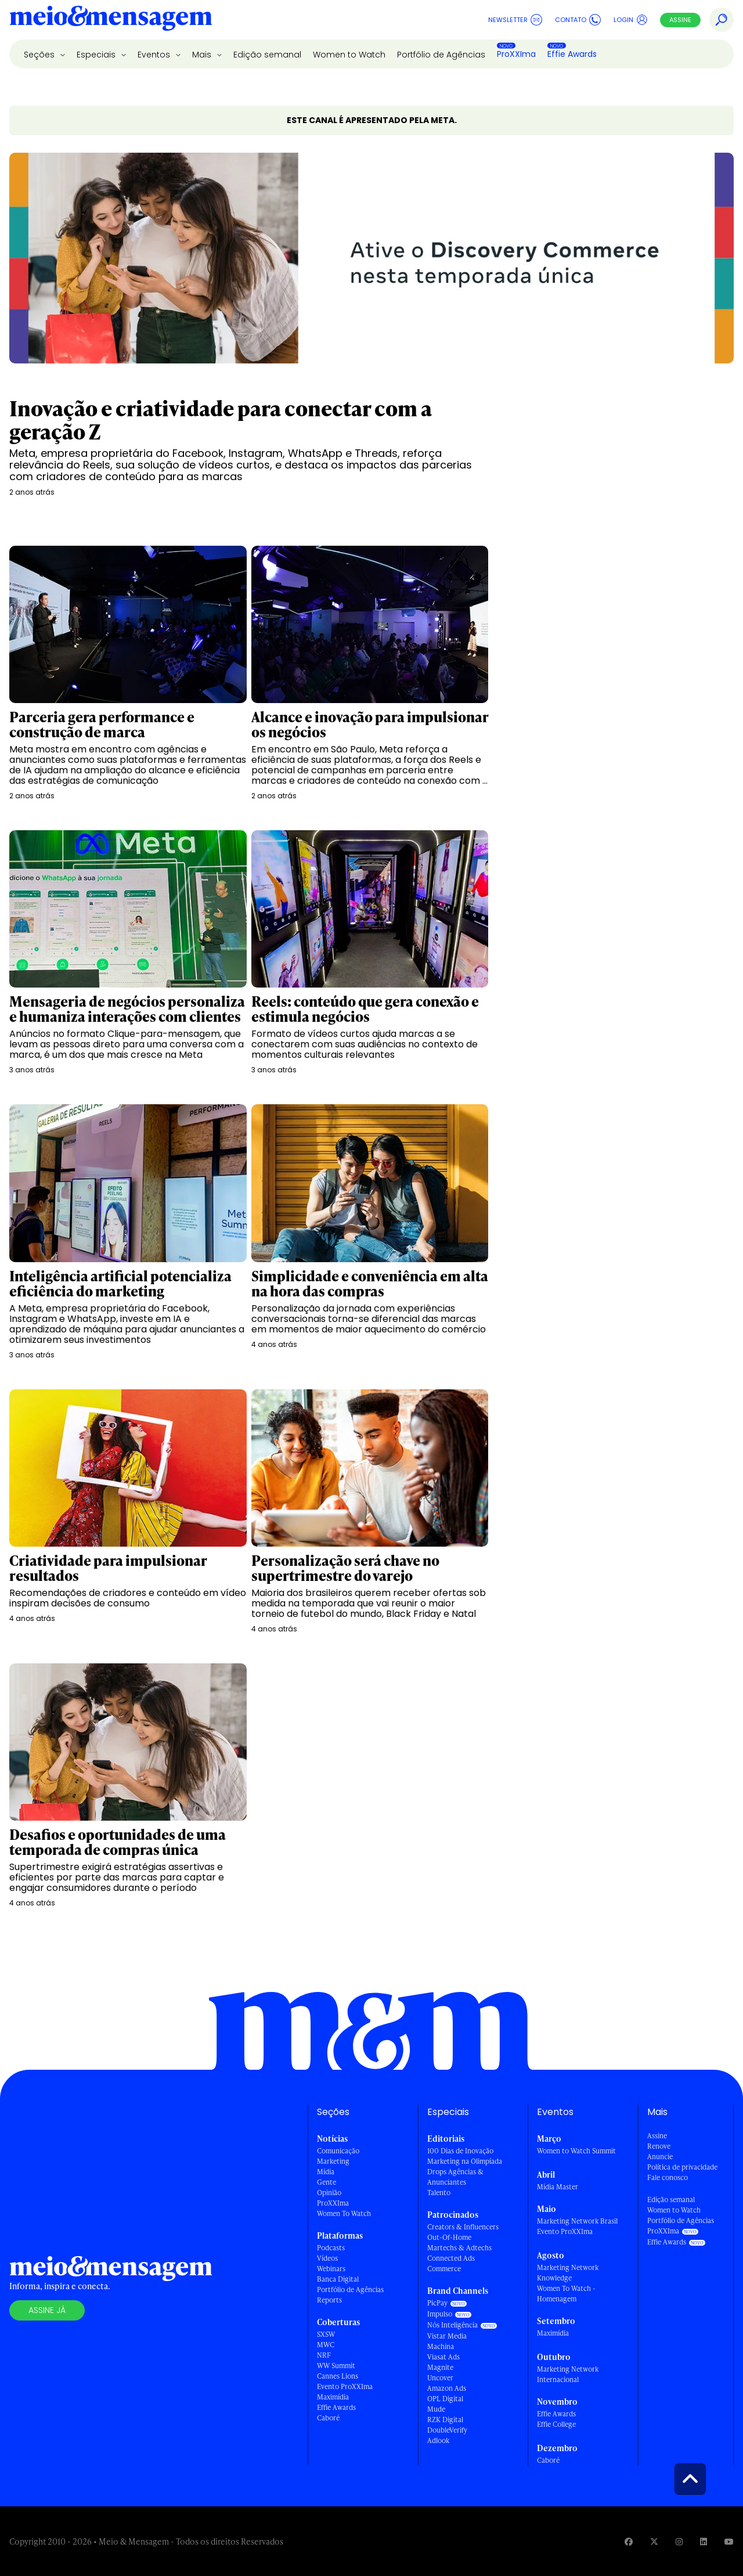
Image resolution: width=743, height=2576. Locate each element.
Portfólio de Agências (441, 54)
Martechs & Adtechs (459, 2248)
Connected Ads (451, 2258)
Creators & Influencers (463, 2227)
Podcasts (331, 2248)
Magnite (440, 2367)
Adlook (438, 2440)
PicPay (437, 2303)
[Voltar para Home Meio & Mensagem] (110, 20)
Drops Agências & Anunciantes (455, 2177)
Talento (438, 2192)
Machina (440, 2346)
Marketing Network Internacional (567, 2374)
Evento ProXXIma (345, 2386)
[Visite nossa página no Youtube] (729, 2541)
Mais (203, 54)
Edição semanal (267, 54)
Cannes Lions (337, 2376)
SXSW (326, 2334)
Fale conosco (667, 2177)
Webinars (331, 2269)
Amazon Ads (446, 2388)
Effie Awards (572, 54)
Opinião (329, 2192)
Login (631, 20)
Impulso (439, 2314)
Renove (658, 2146)
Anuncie (660, 2156)
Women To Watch (344, 2213)
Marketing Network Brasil (577, 2221)
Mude (436, 2409)
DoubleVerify (447, 2430)
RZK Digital (445, 2419)
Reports (329, 2300)
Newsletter (515, 20)
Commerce (444, 2269)
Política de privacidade (682, 2167)
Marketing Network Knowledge (567, 2272)
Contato (578, 20)
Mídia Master (557, 2187)
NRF (324, 2355)
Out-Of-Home (449, 2237)
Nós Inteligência (452, 2325)
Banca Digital (338, 2279)
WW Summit (336, 2365)
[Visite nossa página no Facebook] (629, 2541)
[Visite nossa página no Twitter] (654, 2541)
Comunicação (338, 2151)
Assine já (47, 2310)
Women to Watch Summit (576, 2151)
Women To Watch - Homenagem (566, 2293)
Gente (326, 2182)
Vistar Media (447, 2336)
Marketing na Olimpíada (464, 2161)
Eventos (155, 54)
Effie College (556, 2424)
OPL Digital (445, 2399)
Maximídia (333, 2397)
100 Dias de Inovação (460, 2151)
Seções (40, 54)
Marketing (333, 2161)
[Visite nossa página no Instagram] (679, 2541)
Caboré (328, 2418)
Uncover (440, 2378)
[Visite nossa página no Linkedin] (703, 2541)
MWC (325, 2345)
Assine (680, 19)
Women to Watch (349, 54)
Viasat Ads (443, 2357)
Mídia (325, 2172)
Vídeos (327, 2258)
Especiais (97, 54)
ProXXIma (516, 54)
